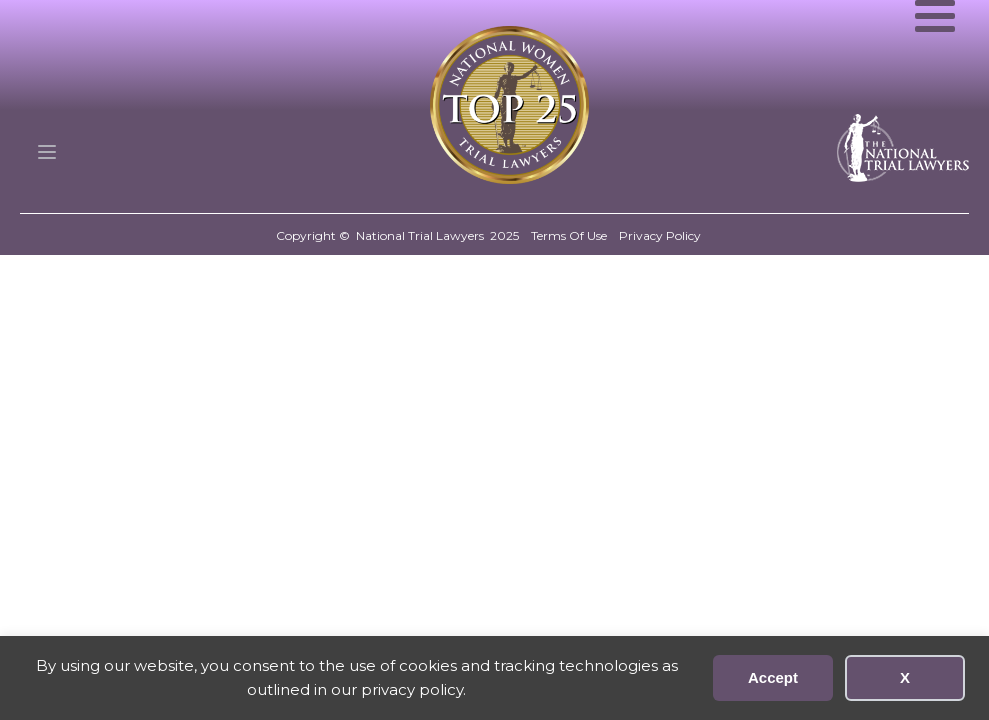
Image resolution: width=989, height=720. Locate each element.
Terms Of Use (569, 235)
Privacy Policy (660, 235)
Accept (773, 677)
